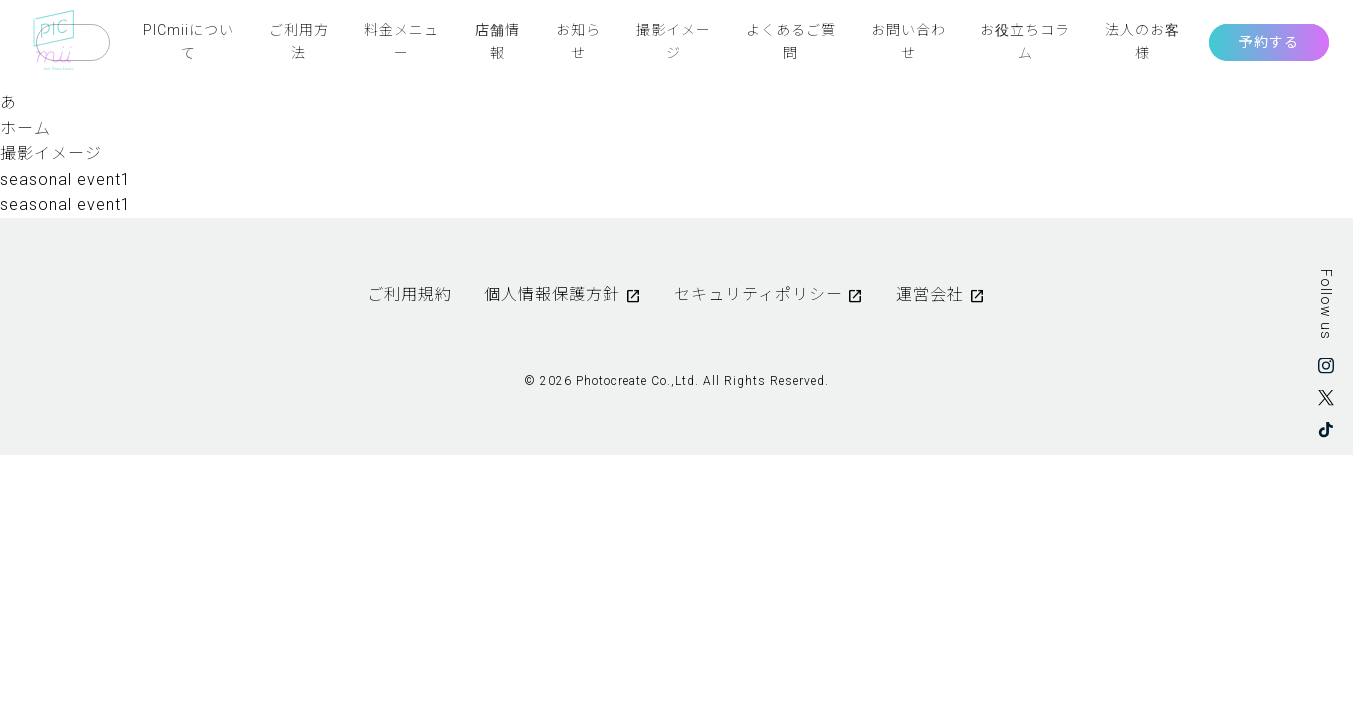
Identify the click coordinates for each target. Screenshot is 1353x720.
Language (73, 42)
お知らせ (578, 41)
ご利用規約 (409, 294)
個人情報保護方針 (552, 294)
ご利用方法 (299, 41)
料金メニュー (401, 41)
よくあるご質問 (791, 41)
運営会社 (930, 294)
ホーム (25, 128)
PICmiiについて (188, 41)
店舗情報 (497, 41)
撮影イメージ (673, 41)
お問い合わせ (908, 41)
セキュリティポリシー (758, 294)
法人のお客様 (1142, 41)
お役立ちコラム (1025, 41)
